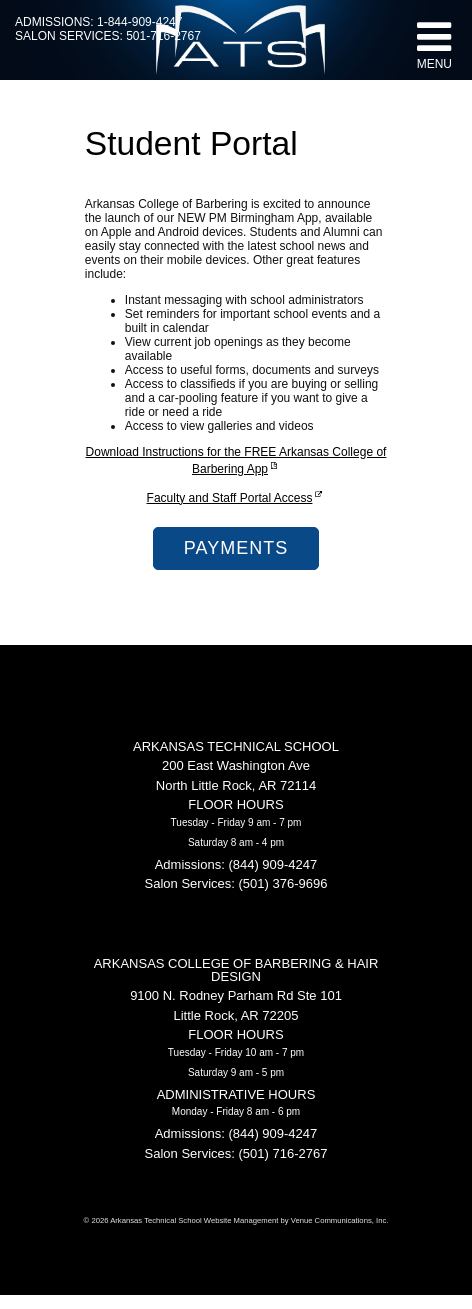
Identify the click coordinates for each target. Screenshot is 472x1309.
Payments (236, 548)
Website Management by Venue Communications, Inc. (296, 1220)
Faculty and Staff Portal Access (236, 498)
